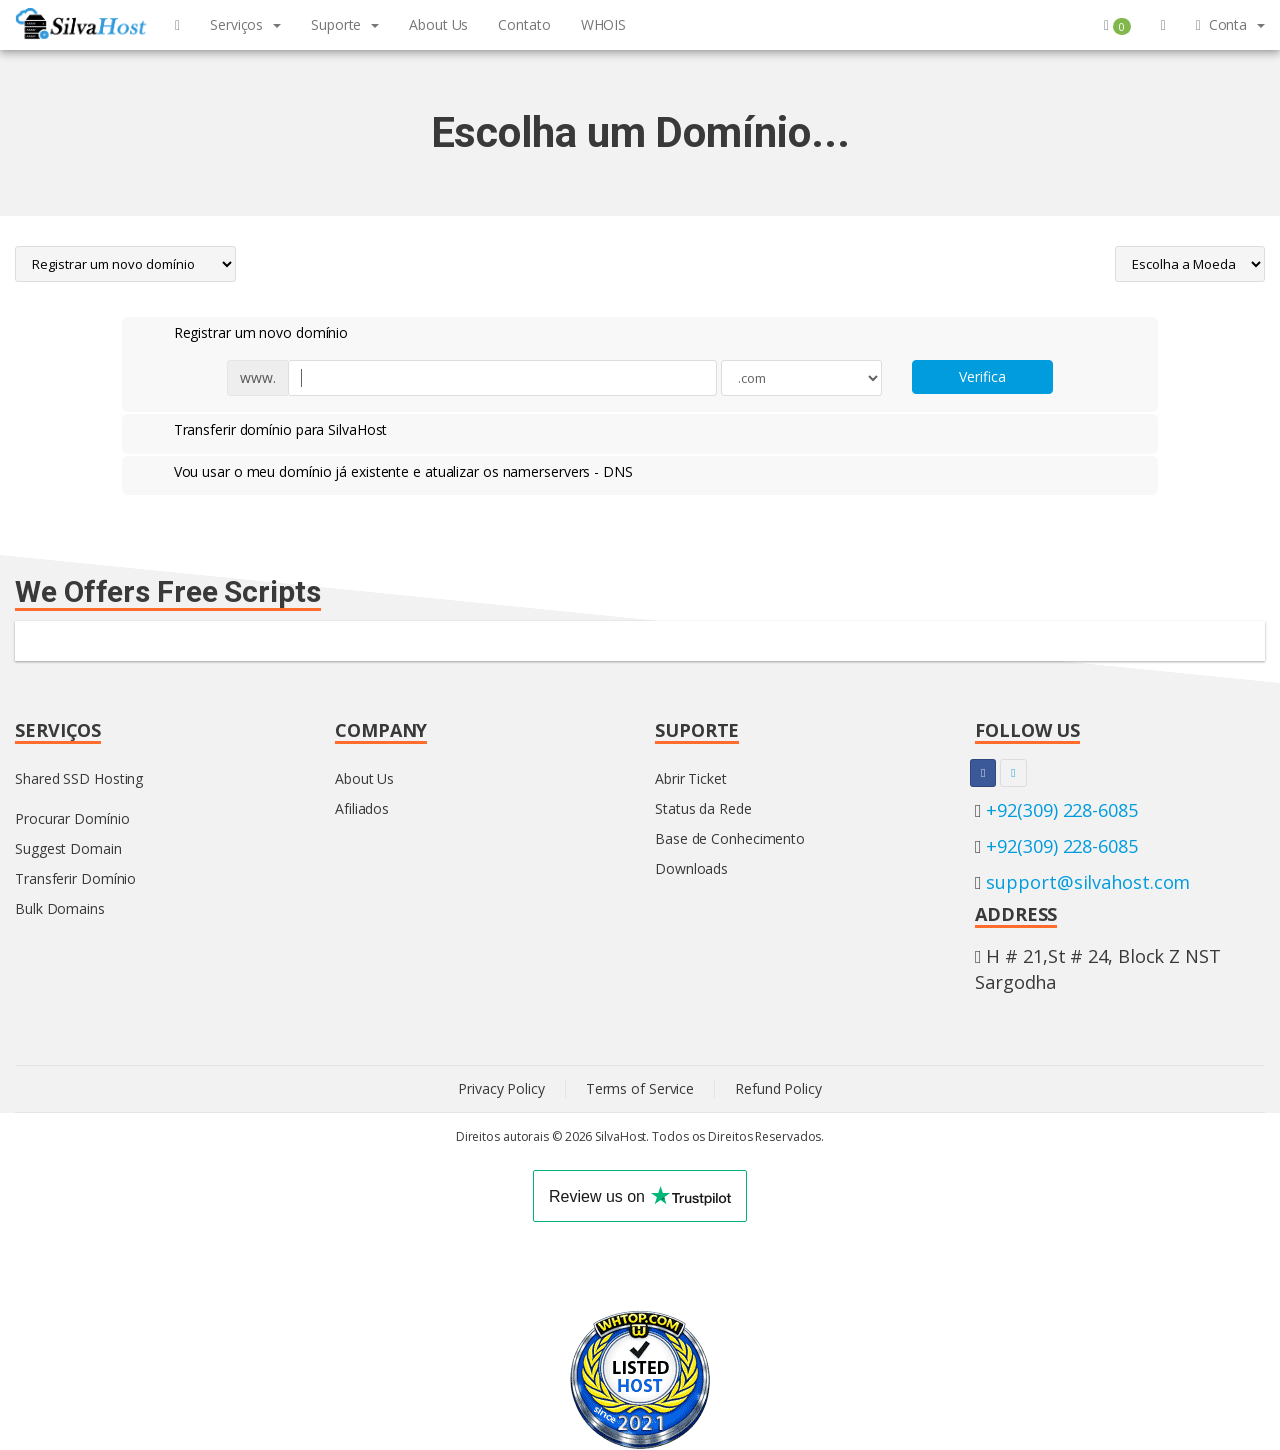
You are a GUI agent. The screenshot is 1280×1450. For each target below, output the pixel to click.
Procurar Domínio (72, 818)
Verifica (982, 376)
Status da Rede (703, 808)
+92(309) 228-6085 (1061, 810)
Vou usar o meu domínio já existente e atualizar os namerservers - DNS (387, 473)
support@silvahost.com (1088, 882)
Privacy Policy (501, 1088)
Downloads (691, 868)
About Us (364, 778)
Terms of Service (640, 1088)
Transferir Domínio (75, 878)
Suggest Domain (68, 848)
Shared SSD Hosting (79, 778)
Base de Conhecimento (730, 838)
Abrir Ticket (691, 778)
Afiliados (362, 808)
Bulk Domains (60, 908)
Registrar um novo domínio (245, 334)
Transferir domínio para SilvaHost (265, 431)
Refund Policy (778, 1088)
